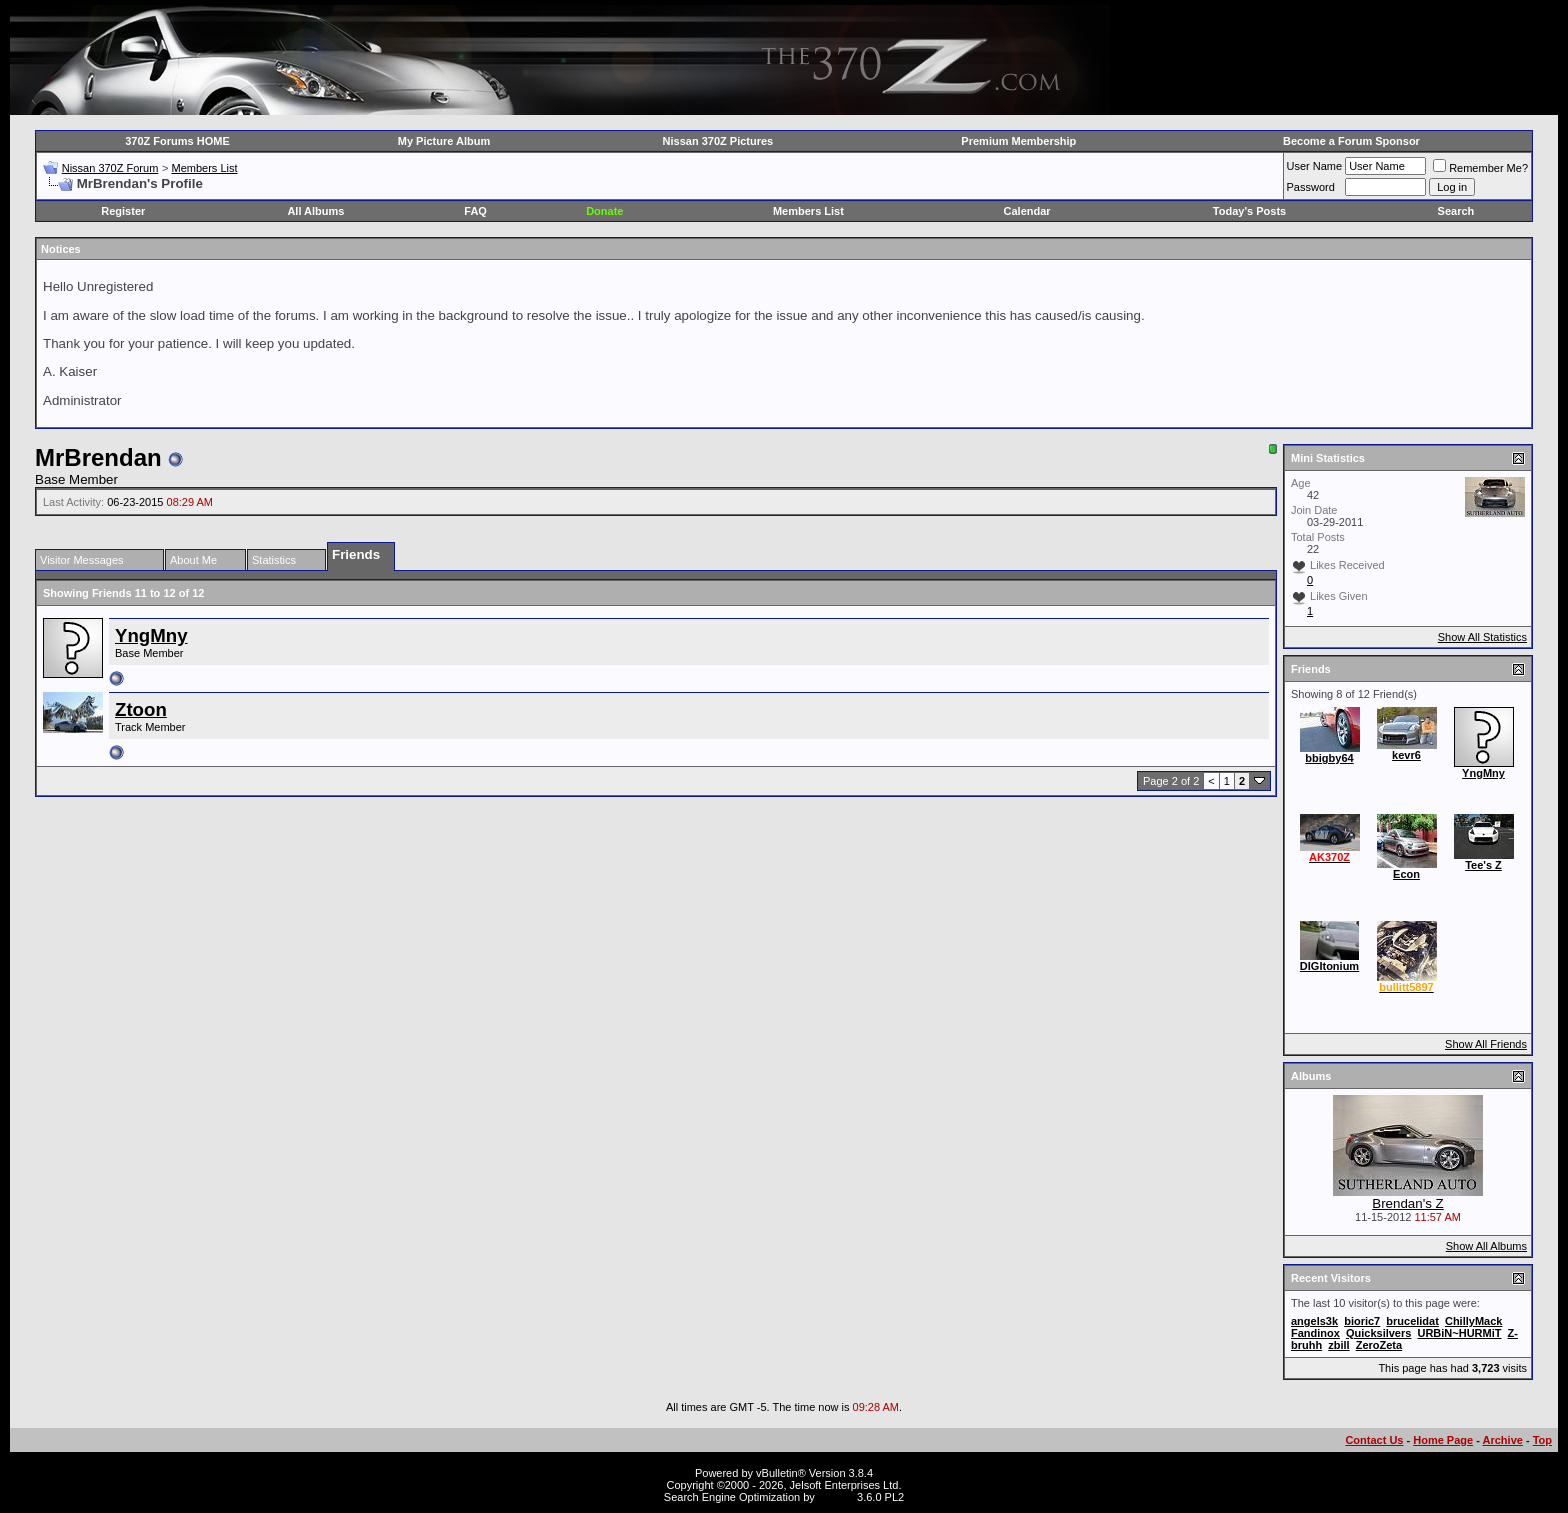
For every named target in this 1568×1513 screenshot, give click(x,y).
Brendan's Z (1407, 1203)
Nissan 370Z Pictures (718, 141)
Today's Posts (1249, 211)
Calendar (1027, 211)
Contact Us (1374, 1440)
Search (1456, 211)
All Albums (315, 211)
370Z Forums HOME (177, 141)
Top (1542, 1440)
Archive (1503, 1440)
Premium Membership (1018, 141)
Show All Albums (1486, 1246)
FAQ (475, 211)
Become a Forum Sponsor (1351, 141)
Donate (604, 211)
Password (1311, 187)
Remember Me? (1480, 168)
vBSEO (836, 1497)
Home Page (1443, 1440)
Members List (204, 168)
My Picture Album (444, 141)
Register (123, 211)
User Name (1315, 166)
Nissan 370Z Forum (110, 168)
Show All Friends (1486, 1044)
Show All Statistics (1482, 637)
